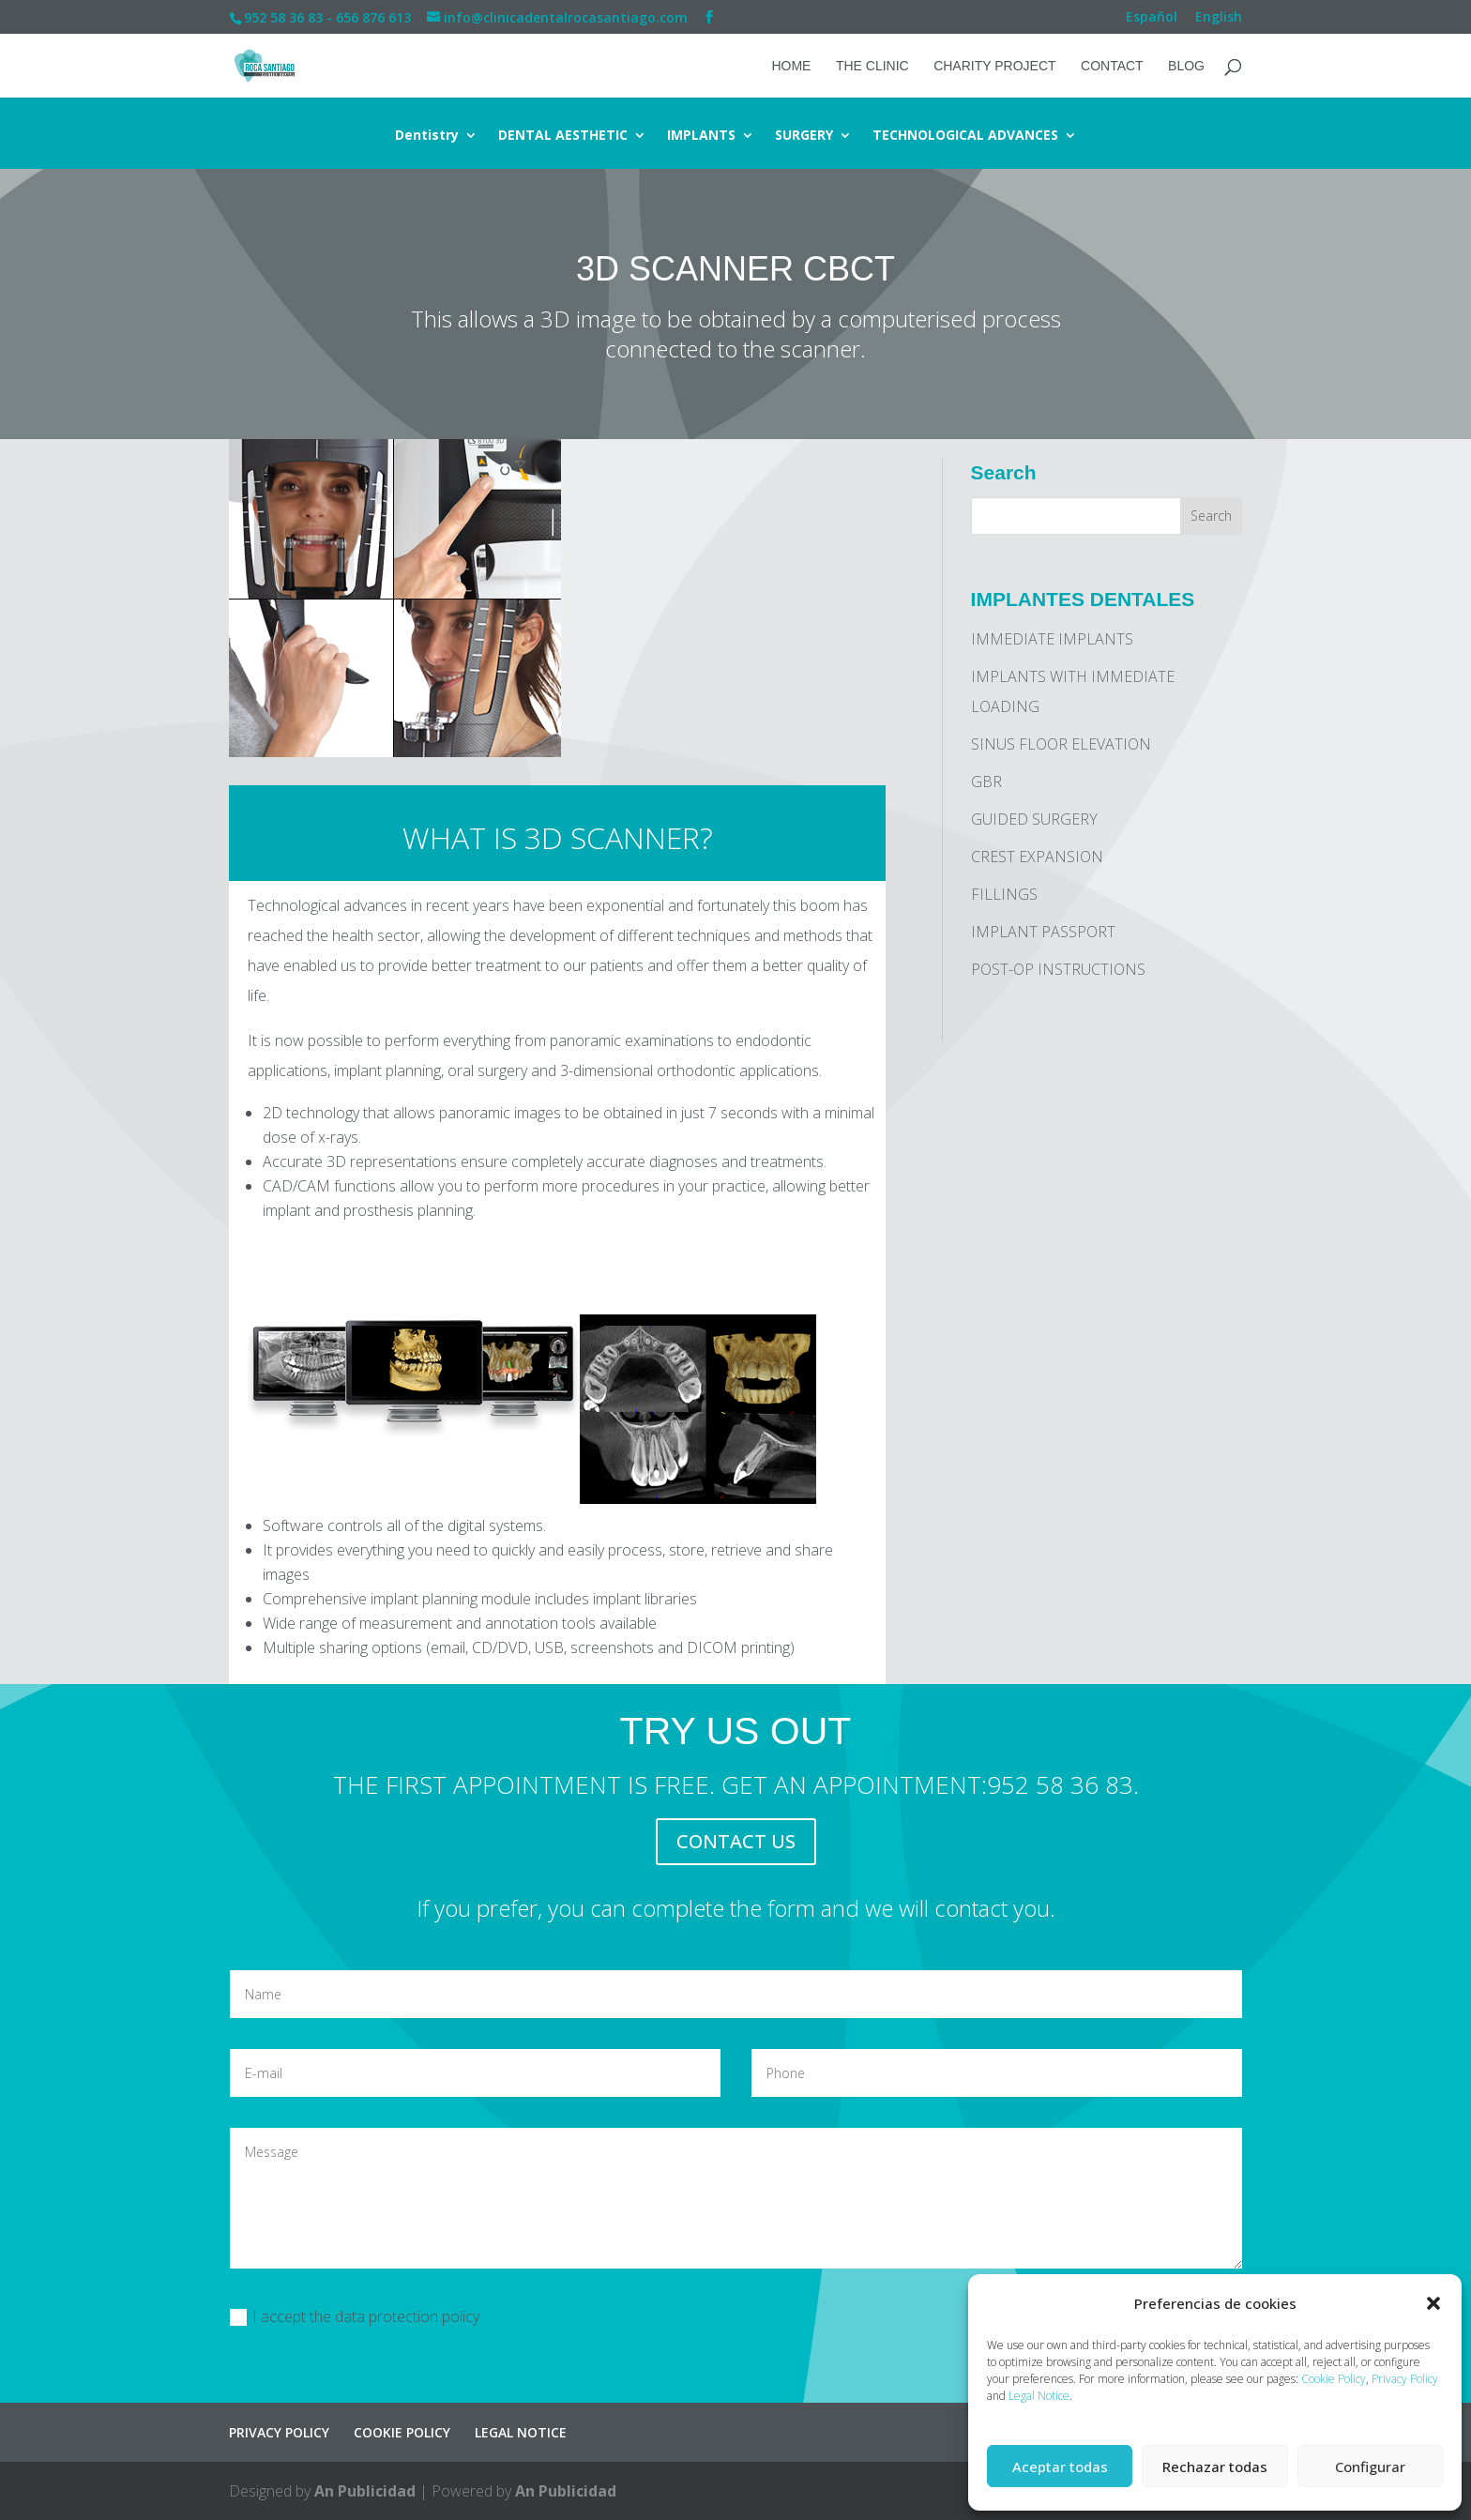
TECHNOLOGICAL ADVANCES (965, 136)
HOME (791, 66)
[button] (1433, 2303)
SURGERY (804, 136)
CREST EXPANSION (1037, 856)
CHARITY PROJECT (994, 66)
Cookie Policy (1333, 2379)
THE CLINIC (872, 66)
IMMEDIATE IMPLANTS (1052, 639)
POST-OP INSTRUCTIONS (1058, 969)
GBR (986, 781)
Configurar (1370, 2466)
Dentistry (427, 136)
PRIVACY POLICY (279, 2432)
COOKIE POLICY (402, 2432)
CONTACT (1112, 66)
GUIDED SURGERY (1034, 819)
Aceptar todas (1060, 2466)
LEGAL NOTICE (521, 2432)
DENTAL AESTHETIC (563, 136)
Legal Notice (1038, 2396)
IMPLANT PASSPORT (1043, 931)
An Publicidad (365, 2491)
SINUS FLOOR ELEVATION (1061, 744)
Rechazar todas (1214, 2466)
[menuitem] (1151, 22)
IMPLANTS (701, 136)
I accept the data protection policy (354, 2316)
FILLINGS (1004, 894)
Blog (1186, 66)
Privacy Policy (1405, 2379)
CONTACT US (736, 1841)
